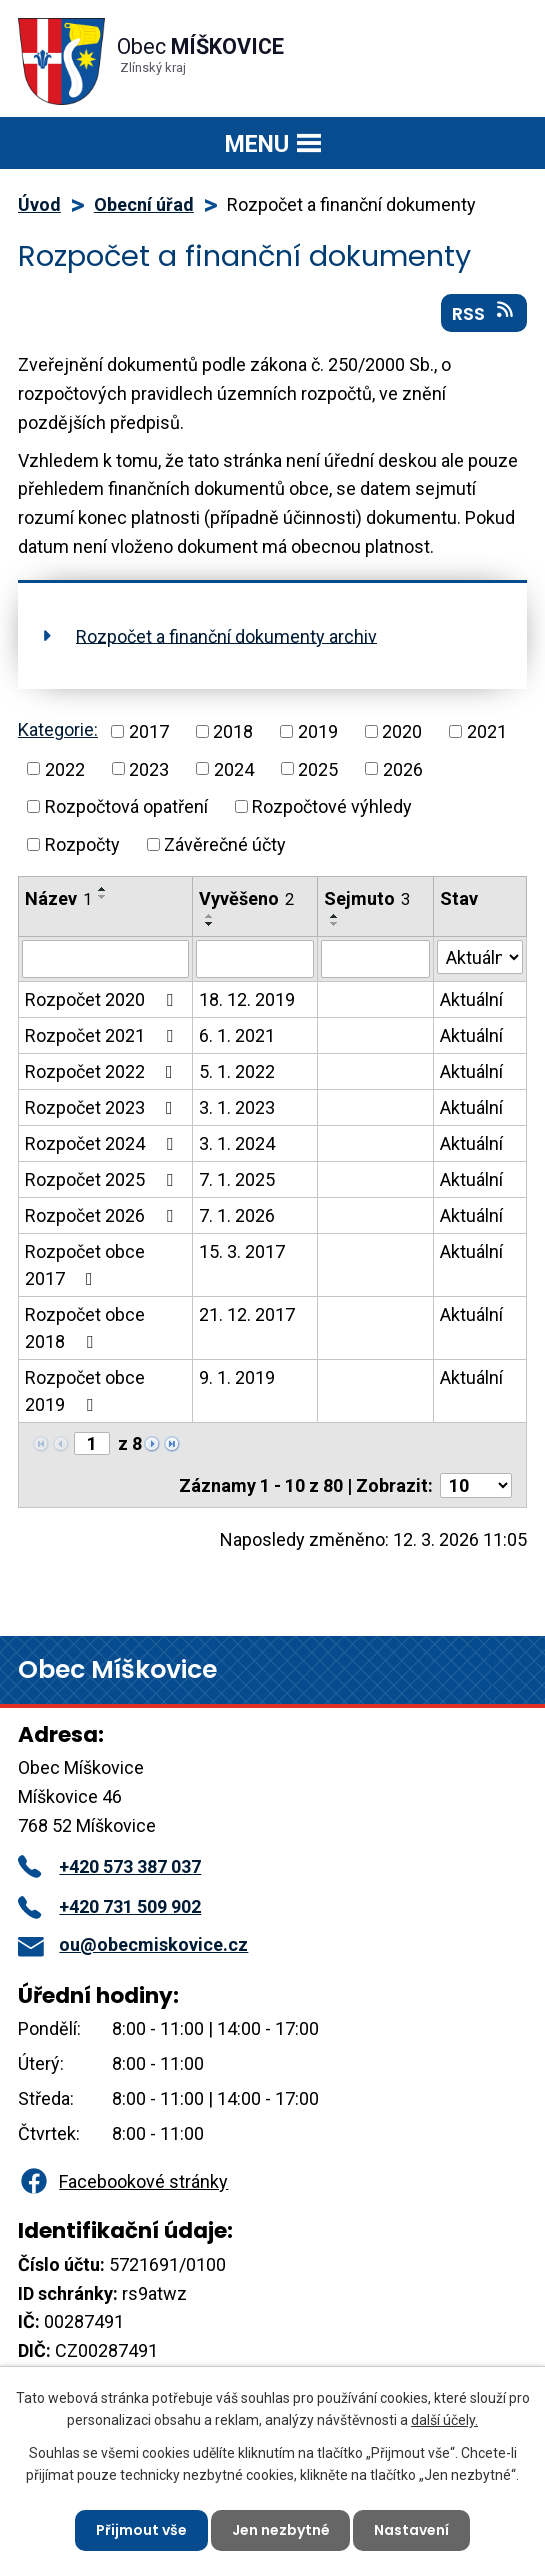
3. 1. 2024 (237, 1143)
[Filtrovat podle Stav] (480, 957)
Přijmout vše (141, 2530)
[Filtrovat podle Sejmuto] (375, 959)
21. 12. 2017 (247, 1314)
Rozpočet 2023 (103, 1107)
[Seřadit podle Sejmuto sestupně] (335, 924)
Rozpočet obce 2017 (85, 1265)
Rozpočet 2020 (103, 999)
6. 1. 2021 (237, 1035)
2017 (149, 731)
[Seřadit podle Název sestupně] (103, 897)
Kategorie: (58, 729)
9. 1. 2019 (237, 1377)
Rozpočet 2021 (103, 1035)
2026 (403, 768)
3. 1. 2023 (237, 1107)
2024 (234, 768)
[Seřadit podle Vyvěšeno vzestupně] (210, 916)
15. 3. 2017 (242, 1251)
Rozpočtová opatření (126, 806)
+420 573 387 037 (109, 1866)
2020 (402, 731)
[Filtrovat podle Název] (105, 959)
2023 (149, 768)
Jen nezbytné (281, 2530)
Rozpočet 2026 (103, 1215)
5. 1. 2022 (237, 1071)
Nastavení (412, 2530)
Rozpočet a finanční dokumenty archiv (226, 635)
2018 (233, 731)
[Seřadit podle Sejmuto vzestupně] (335, 916)
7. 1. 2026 (237, 1215)
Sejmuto (367, 898)
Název (58, 898)
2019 (318, 731)
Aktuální (471, 999)
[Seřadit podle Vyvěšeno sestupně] (210, 924)
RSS (484, 313)
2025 (318, 768)
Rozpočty (82, 844)
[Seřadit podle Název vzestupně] (103, 889)
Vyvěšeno (246, 898)
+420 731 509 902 (109, 1906)
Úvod (39, 204)
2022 (65, 768)
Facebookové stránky (123, 2181)
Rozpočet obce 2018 (85, 1328)
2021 (487, 731)
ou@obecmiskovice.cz (133, 1944)
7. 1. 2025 (237, 1179)
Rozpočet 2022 (103, 1071)
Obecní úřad (144, 204)
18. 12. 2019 (247, 999)
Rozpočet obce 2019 (85, 1391)
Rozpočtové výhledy (332, 806)
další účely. (444, 2420)
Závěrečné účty (225, 844)
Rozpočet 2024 (103, 1143)
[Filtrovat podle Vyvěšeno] (255, 959)
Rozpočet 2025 (103, 1179)
